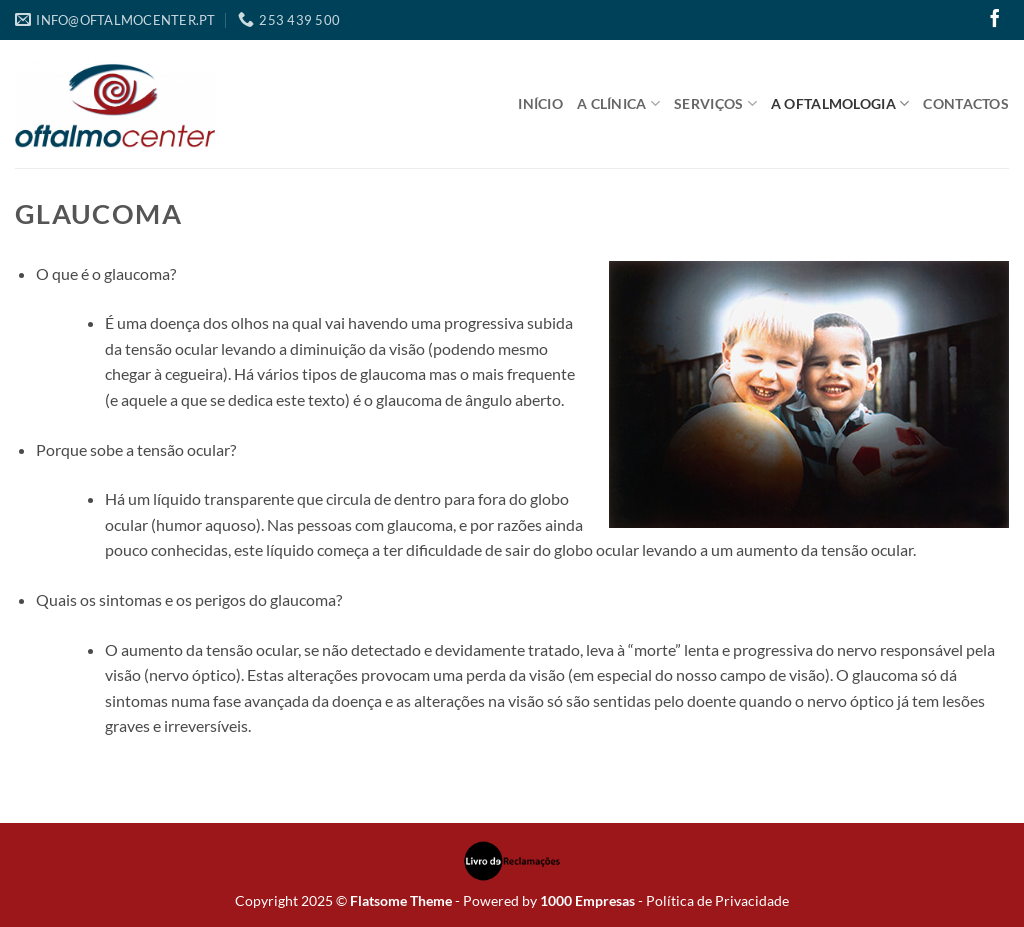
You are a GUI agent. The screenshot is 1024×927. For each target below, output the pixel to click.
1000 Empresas (587, 900)
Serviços (715, 103)
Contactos (966, 103)
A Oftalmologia (840, 103)
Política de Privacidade (717, 900)
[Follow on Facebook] (995, 20)
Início (540, 103)
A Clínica (618, 103)
